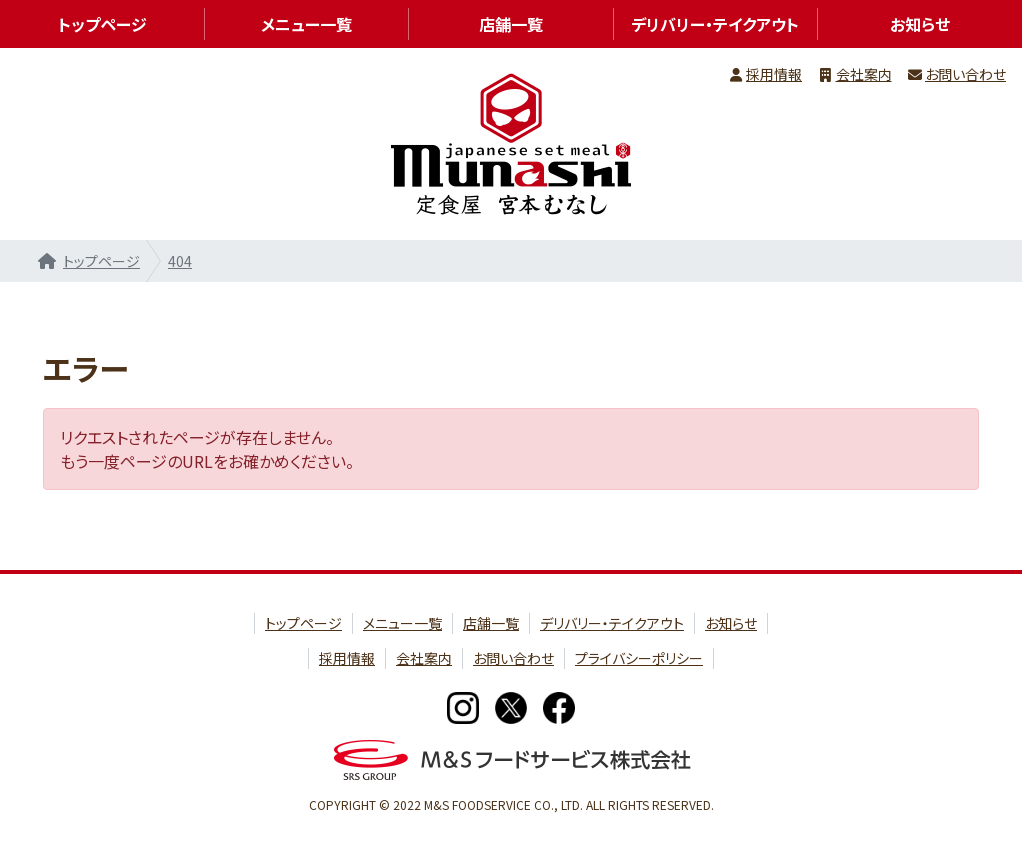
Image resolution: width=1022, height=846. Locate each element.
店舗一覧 (511, 24)
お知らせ (731, 623)
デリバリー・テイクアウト (715, 24)
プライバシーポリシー (639, 658)
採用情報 (774, 74)
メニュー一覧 (306, 24)
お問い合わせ (965, 74)
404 (180, 261)
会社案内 (864, 74)
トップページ (101, 261)
